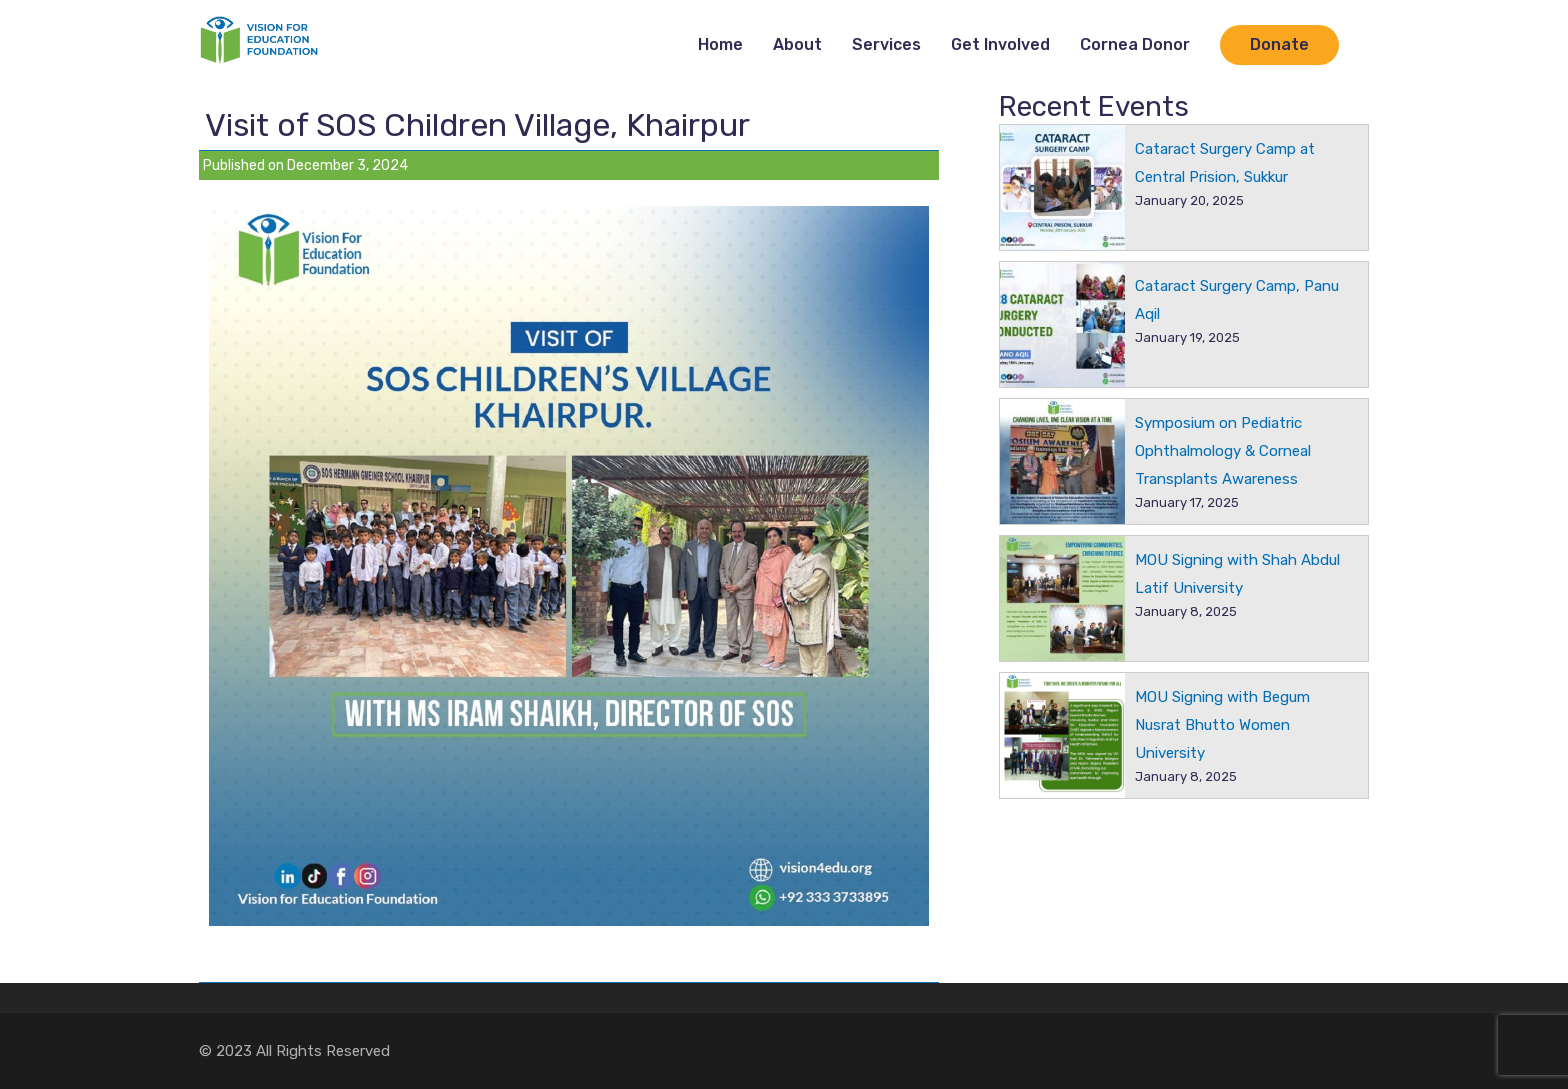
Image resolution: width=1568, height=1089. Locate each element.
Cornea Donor (1135, 44)
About (797, 44)
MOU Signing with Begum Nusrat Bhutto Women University (1222, 725)
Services (886, 44)
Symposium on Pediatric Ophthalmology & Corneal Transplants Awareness (1223, 451)
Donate (1279, 44)
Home (720, 44)
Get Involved (1000, 44)
